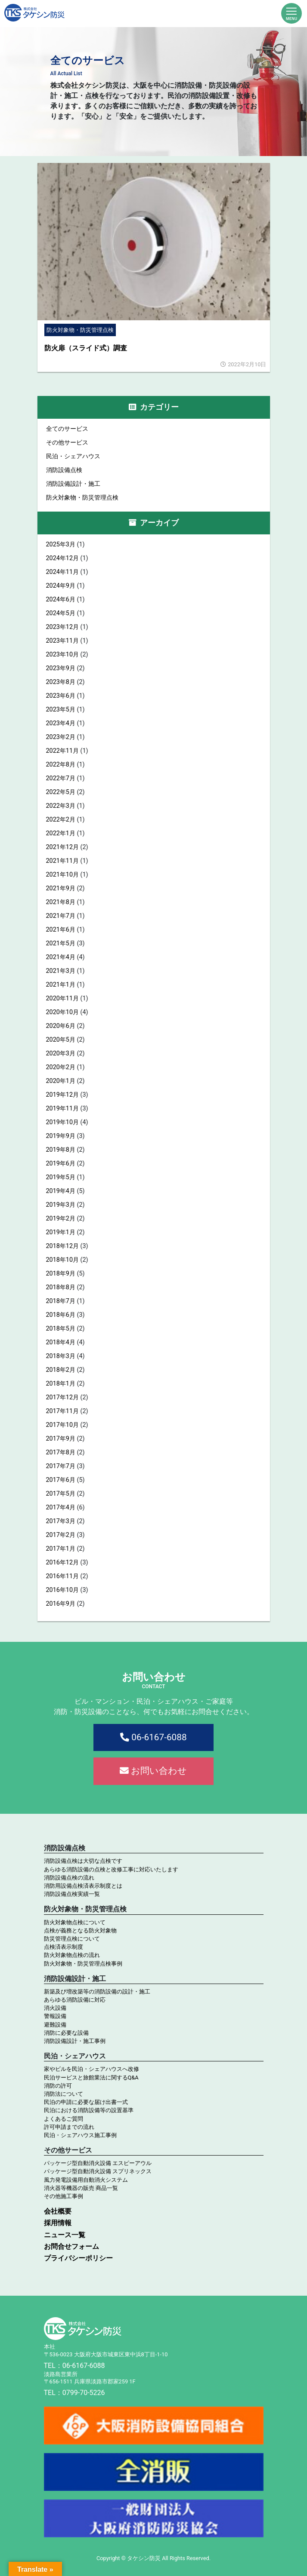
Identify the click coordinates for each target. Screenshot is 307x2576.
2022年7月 (60, 778)
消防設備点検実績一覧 (72, 1894)
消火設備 (55, 2008)
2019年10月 (62, 1122)
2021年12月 (62, 847)
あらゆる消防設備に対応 (74, 1999)
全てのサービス (67, 428)
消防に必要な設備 (66, 2033)
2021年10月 (62, 874)
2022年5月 (60, 792)
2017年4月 (60, 1507)
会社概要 (57, 2211)
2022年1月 (60, 833)
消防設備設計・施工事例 (74, 2041)
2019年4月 (60, 1191)
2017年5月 (60, 1493)
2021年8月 (60, 902)
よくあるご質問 (63, 2119)
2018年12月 (62, 1246)
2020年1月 (60, 1081)
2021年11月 (62, 861)
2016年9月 (60, 1603)
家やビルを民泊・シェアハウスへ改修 (91, 2069)
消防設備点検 (64, 470)
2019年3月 (60, 1204)
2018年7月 (60, 1301)
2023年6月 (60, 695)
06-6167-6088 (153, 1737)
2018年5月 (60, 1328)
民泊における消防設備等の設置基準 (88, 2110)
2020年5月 (60, 1039)
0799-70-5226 (83, 2393)
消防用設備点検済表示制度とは (83, 1886)
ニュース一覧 (64, 2235)
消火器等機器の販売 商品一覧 (81, 2188)
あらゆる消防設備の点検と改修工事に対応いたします (111, 1869)
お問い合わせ (153, 1771)
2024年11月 (62, 572)
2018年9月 (60, 1273)
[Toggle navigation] (291, 12)
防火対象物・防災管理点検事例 (83, 1963)
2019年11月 (62, 1108)
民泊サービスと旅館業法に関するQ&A (91, 2077)
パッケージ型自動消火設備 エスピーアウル (98, 2163)
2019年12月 (62, 1094)
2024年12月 (62, 558)
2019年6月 (60, 1163)
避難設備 (55, 2024)
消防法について (63, 2094)
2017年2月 (60, 1535)
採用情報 (57, 2223)
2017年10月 (62, 1425)
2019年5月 (60, 1177)
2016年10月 (62, 1590)
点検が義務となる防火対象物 (80, 1930)
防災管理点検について (72, 1938)
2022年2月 (60, 819)
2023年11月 (62, 640)
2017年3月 (60, 1521)
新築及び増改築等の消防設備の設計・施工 (97, 1991)
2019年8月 (60, 1149)
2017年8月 (60, 1452)
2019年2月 (60, 1218)
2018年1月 (60, 1383)
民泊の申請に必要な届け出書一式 (86, 2102)
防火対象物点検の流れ (72, 1955)
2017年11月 (62, 1411)
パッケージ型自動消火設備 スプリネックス (98, 2171)
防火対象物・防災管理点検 (82, 497)
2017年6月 (60, 1480)
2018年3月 (60, 1356)
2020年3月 (60, 1053)
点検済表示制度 (63, 1947)
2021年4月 (60, 957)
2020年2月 (60, 1067)
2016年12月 (62, 1562)
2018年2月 (60, 1370)
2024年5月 (60, 613)
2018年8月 (60, 1287)
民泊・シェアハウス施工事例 (80, 2135)
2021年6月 (60, 929)
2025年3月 (60, 544)
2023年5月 (60, 709)
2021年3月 (60, 971)
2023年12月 (62, 627)
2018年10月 (62, 1259)
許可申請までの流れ (69, 2127)
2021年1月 (60, 984)
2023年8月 (60, 682)
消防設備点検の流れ (69, 1877)
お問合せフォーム (71, 2246)
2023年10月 (62, 654)
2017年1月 (60, 1548)
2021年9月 (60, 888)
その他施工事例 (63, 2196)
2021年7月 (60, 916)
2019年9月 (60, 1136)
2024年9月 (60, 585)
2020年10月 (62, 1012)
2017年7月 (60, 1466)
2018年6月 (60, 1315)
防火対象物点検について (74, 1922)
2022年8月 (60, 764)
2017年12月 (62, 1397)
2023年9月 (60, 668)
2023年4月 (60, 723)
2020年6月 (60, 1026)
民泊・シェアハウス (73, 456)
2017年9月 (60, 1438)
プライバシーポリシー (78, 2258)
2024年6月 (60, 599)
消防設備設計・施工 (73, 484)
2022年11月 (62, 750)
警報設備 (55, 2016)
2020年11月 (62, 998)
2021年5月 (60, 943)
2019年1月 (60, 1232)
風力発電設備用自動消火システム (86, 2180)
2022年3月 (60, 806)
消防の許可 (58, 2085)
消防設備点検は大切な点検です (83, 1861)
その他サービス (67, 442)
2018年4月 (60, 1342)
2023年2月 (60, 737)
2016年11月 (62, 1576)
